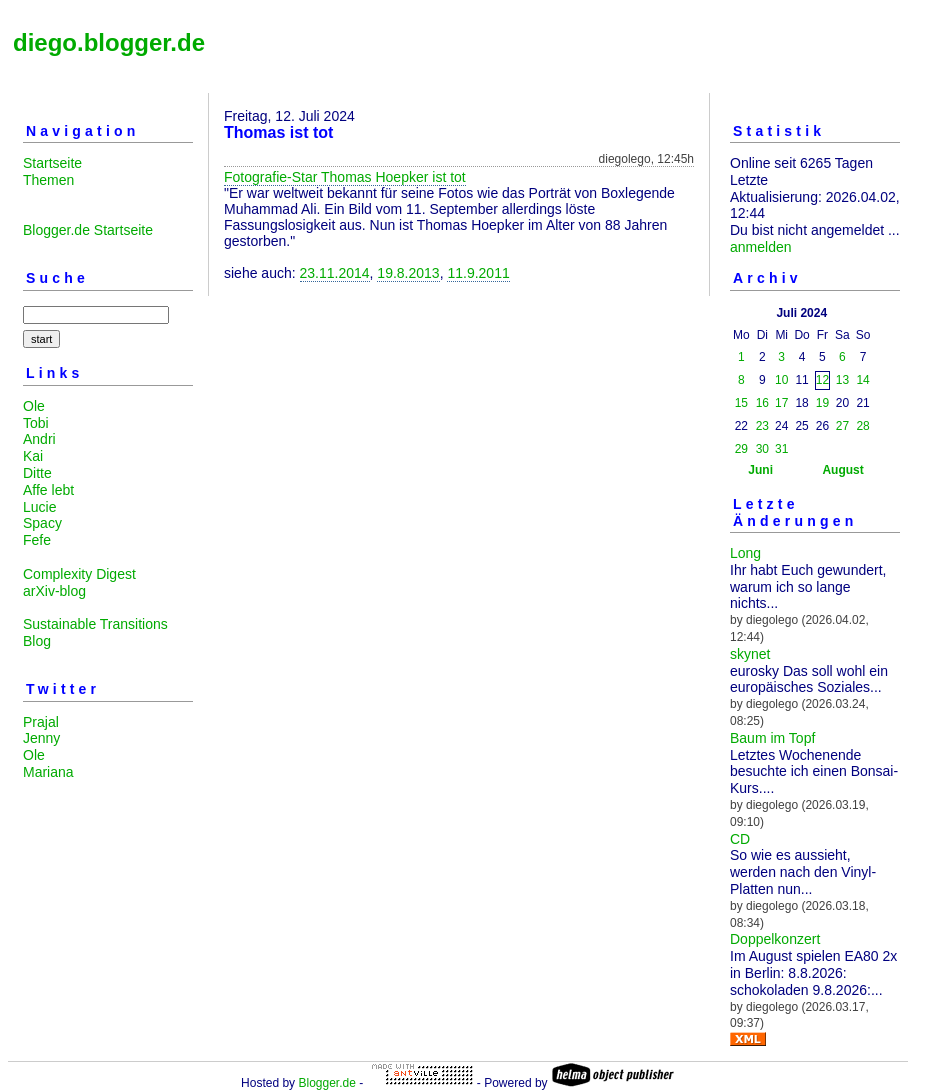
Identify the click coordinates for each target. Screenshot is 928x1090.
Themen (48, 180)
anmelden (761, 247)
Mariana (48, 772)
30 (762, 449)
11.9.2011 (478, 273)
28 (862, 426)
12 (822, 380)
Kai (33, 456)
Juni (760, 470)
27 (842, 426)
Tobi (36, 423)
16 (762, 403)
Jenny (41, 738)
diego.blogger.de (109, 42)
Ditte (37, 473)
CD (740, 839)
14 (862, 380)
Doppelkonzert (775, 939)
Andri (39, 439)
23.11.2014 (335, 273)
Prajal (41, 722)
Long (745, 553)
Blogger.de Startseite (88, 230)
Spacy (42, 523)
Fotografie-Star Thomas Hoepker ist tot (345, 177)
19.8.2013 (408, 273)
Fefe (37, 540)
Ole (34, 406)
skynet (750, 654)
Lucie (39, 507)
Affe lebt (48, 490)
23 (762, 426)
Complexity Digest (79, 574)
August (842, 470)
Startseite (52, 163)
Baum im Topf (772, 738)
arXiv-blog (54, 591)
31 (781, 449)
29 (741, 449)
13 (842, 380)
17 (781, 403)
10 (781, 380)
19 (822, 403)
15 (741, 403)
